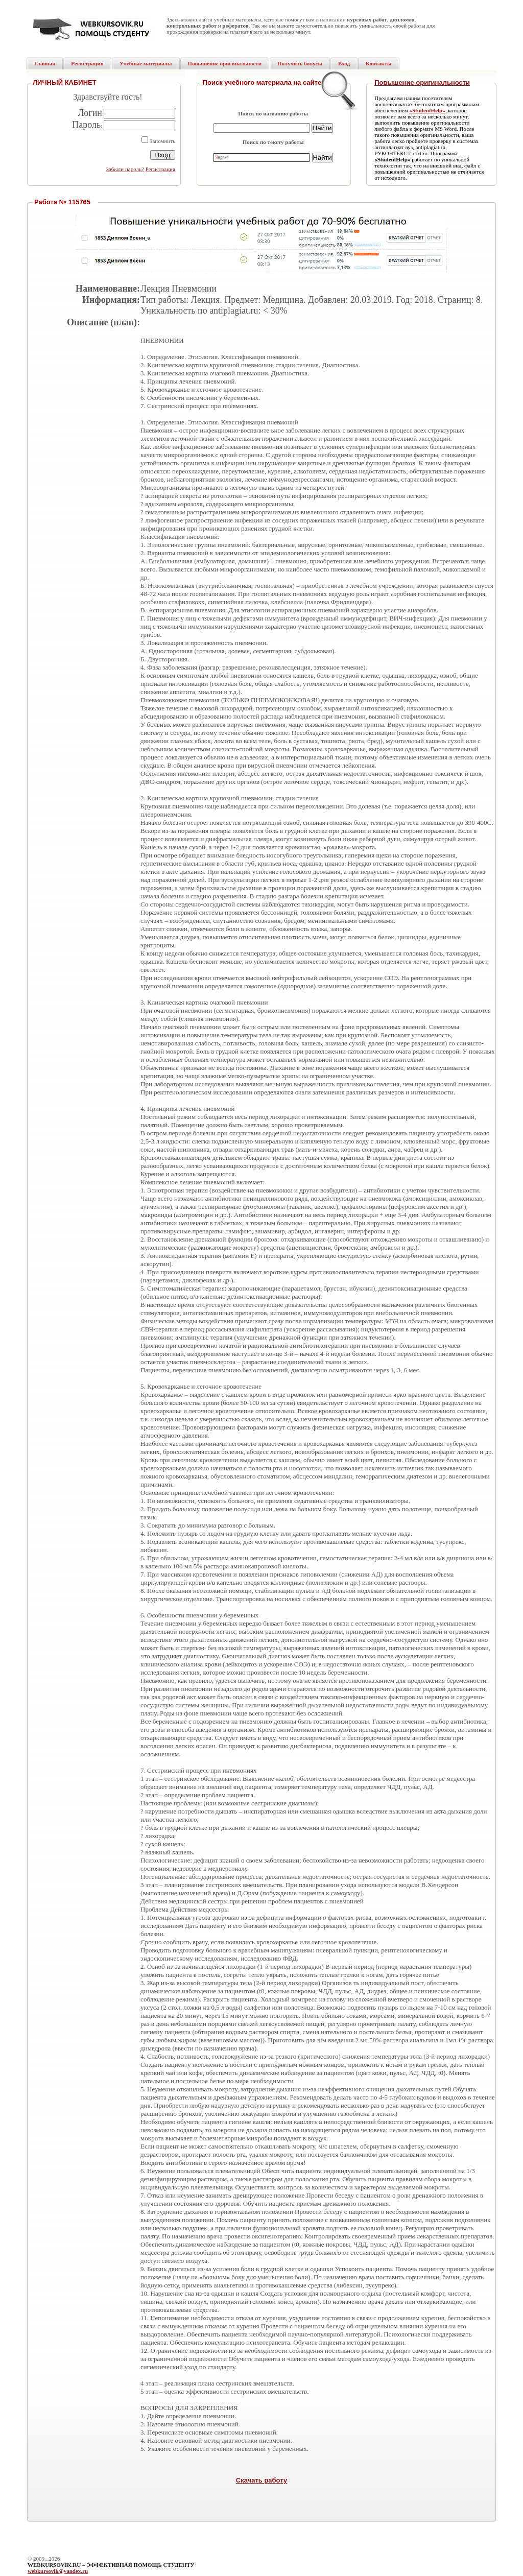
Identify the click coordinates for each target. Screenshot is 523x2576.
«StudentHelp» (427, 110)
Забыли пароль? (125, 169)
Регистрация (160, 169)
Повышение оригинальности (422, 82)
